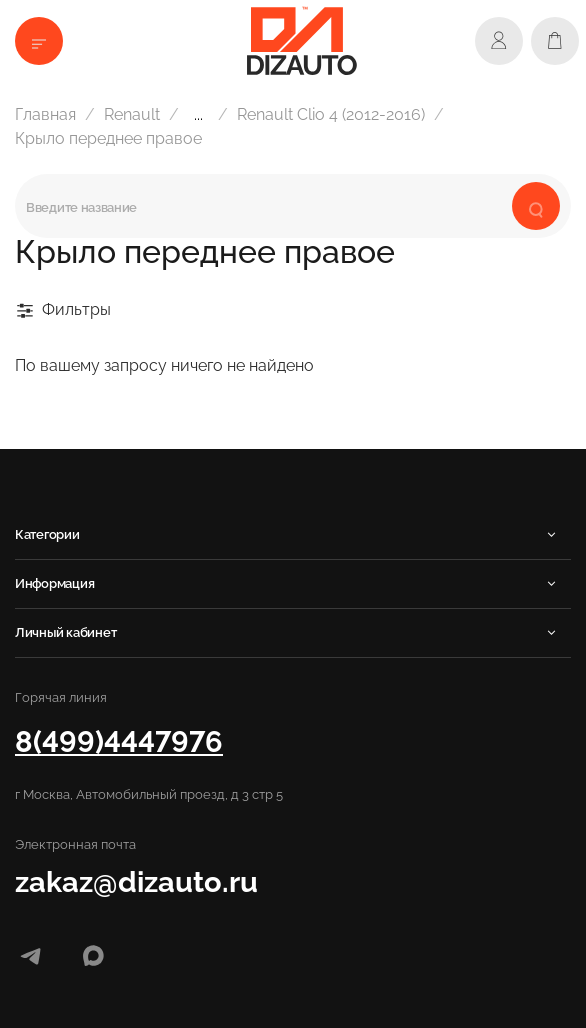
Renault (132, 114)
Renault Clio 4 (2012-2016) (331, 114)
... (198, 115)
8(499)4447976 (119, 741)
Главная (45, 114)
